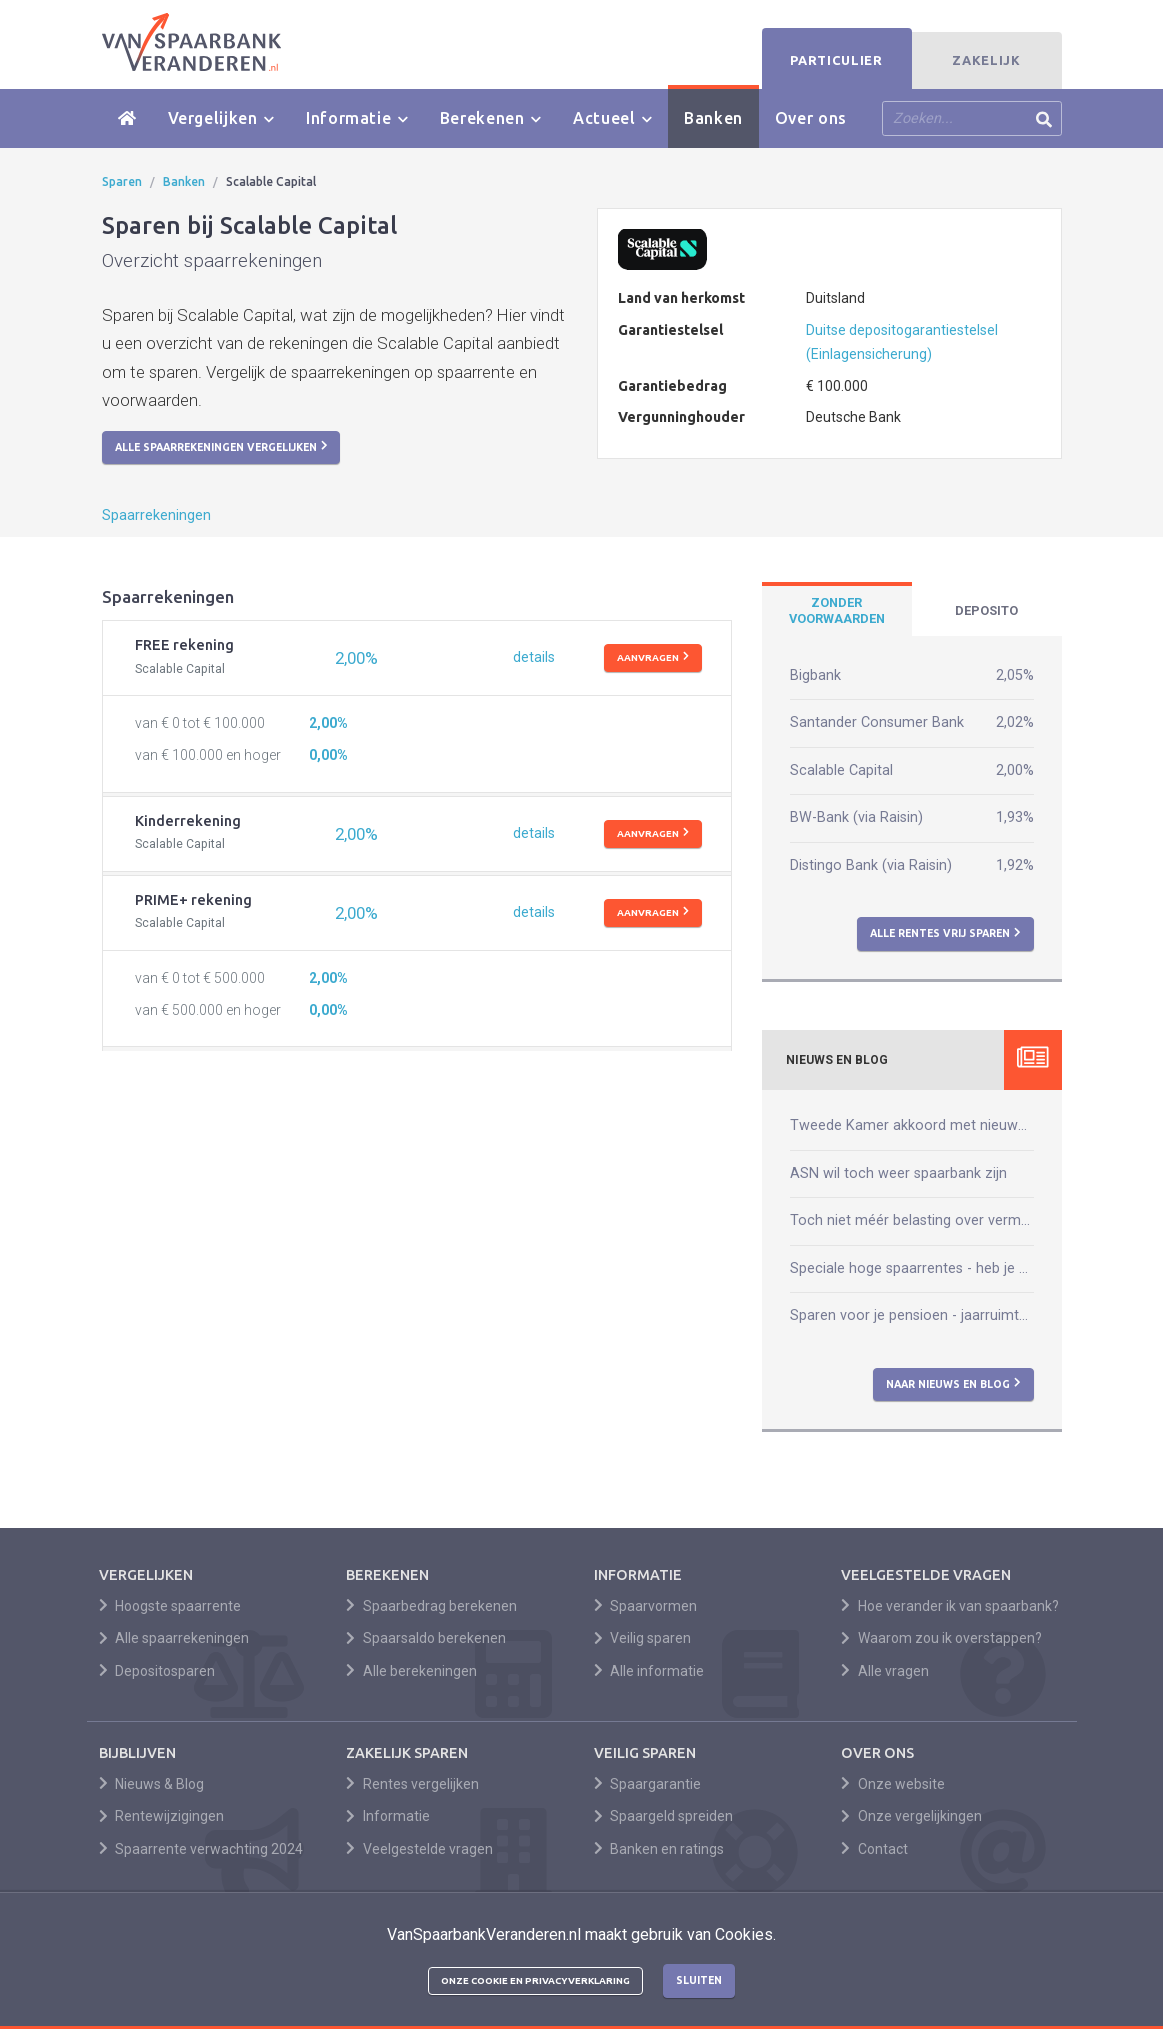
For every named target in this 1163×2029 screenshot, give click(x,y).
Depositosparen (157, 1671)
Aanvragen (653, 657)
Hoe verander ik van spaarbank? (950, 1606)
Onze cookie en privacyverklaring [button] (535, 1980)
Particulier (836, 60)
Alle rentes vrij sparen (945, 933)
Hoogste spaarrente (170, 1606)
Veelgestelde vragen (419, 1849)
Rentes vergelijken (412, 1784)
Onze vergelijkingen (911, 1816)
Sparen (122, 181)
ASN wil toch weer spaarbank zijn (898, 1173)
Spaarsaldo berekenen (426, 1638)
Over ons (811, 118)
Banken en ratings (659, 1849)
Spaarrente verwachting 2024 (201, 1849)
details (534, 657)
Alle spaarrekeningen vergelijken (221, 446)
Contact (874, 1849)
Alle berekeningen (411, 1671)
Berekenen (490, 118)
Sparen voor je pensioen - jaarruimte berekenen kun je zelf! (912, 1315)
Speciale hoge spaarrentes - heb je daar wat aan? (912, 1268)
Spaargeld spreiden (664, 1816)
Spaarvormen (646, 1606)
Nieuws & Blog (152, 1784)
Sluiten (699, 1980)
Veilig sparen (643, 1638)
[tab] (837, 611)
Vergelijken (221, 118)
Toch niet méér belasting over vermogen (912, 1220)
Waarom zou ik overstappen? (941, 1638)
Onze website (893, 1784)
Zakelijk (986, 60)
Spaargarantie (648, 1784)
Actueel (612, 118)
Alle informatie (649, 1671)
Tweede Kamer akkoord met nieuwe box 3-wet (912, 1125)
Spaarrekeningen (156, 515)
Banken (713, 118)
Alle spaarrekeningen (174, 1638)
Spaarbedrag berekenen (431, 1606)
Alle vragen (885, 1671)
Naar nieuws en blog (953, 1383)
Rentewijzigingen (162, 1816)
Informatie (357, 118)
